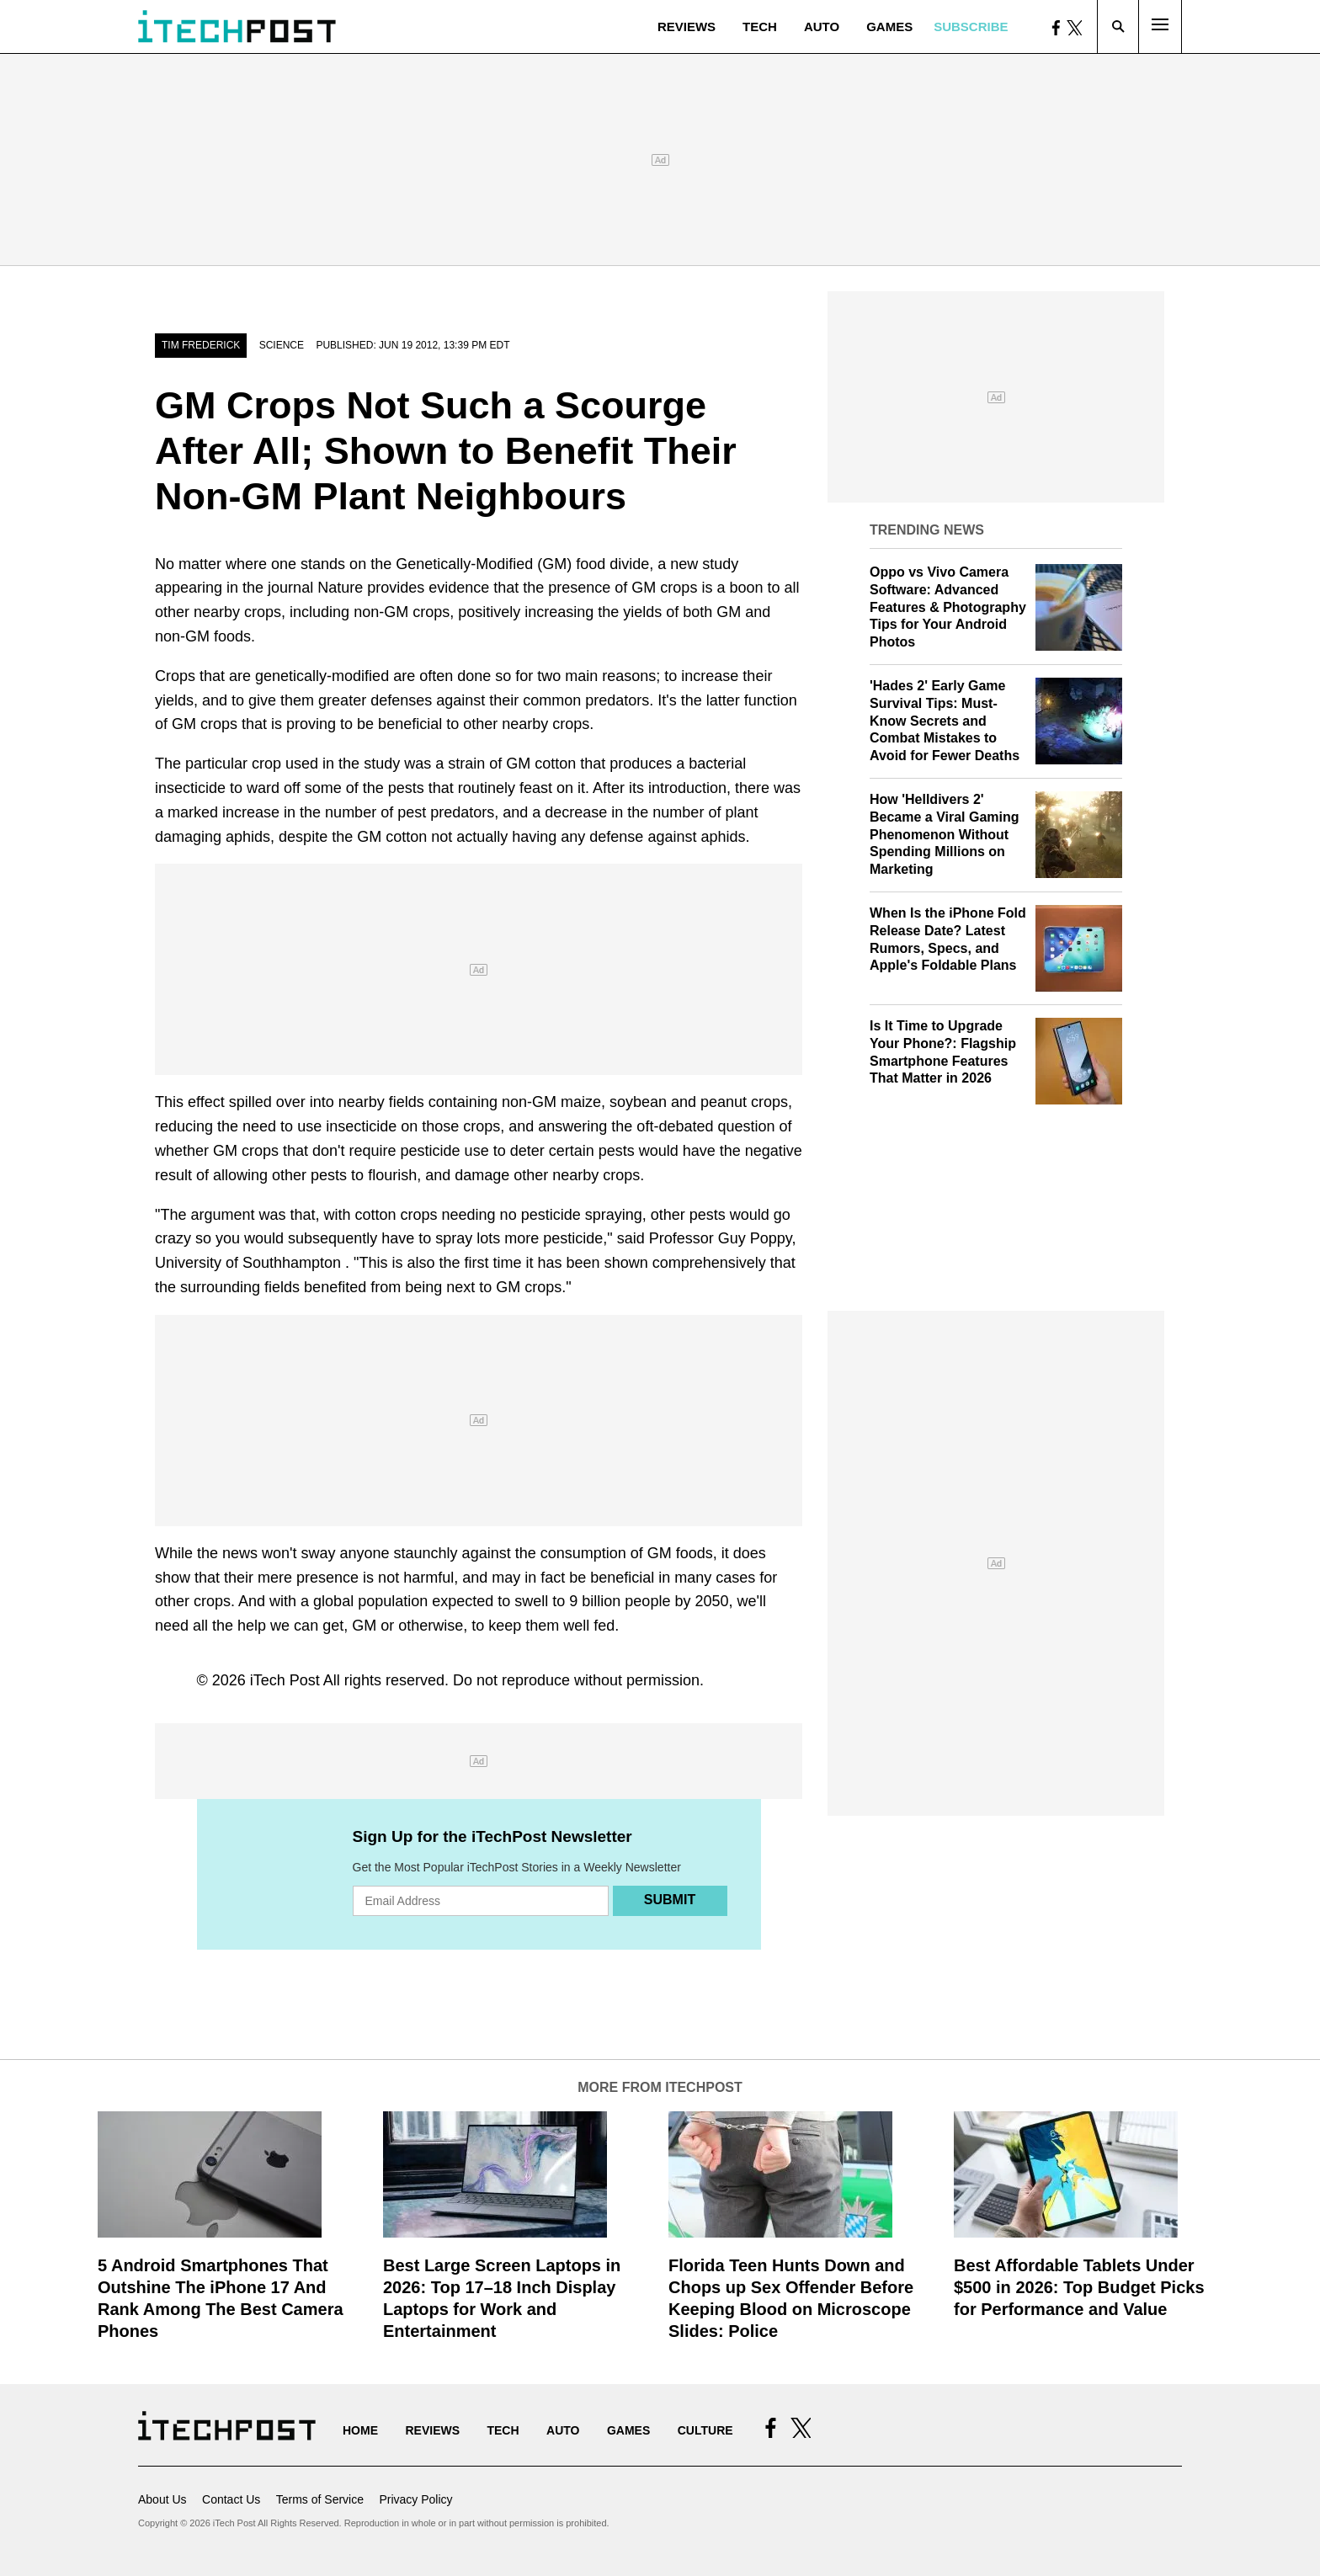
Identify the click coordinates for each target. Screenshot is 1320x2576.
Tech (759, 26)
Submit (669, 1899)
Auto (821, 26)
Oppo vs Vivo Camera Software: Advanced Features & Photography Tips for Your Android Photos (948, 607)
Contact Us (231, 2499)
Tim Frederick (201, 345)
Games (889, 26)
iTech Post (285, 1680)
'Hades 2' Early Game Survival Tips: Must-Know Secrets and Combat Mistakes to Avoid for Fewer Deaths (944, 721)
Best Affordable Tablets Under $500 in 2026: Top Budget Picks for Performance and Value (1079, 2287)
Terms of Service (320, 2499)
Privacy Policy (415, 2499)
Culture (705, 2430)
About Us (162, 2499)
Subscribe (971, 26)
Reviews (686, 26)
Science (281, 345)
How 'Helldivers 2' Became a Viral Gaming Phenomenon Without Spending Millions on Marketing (944, 834)
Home (360, 2430)
